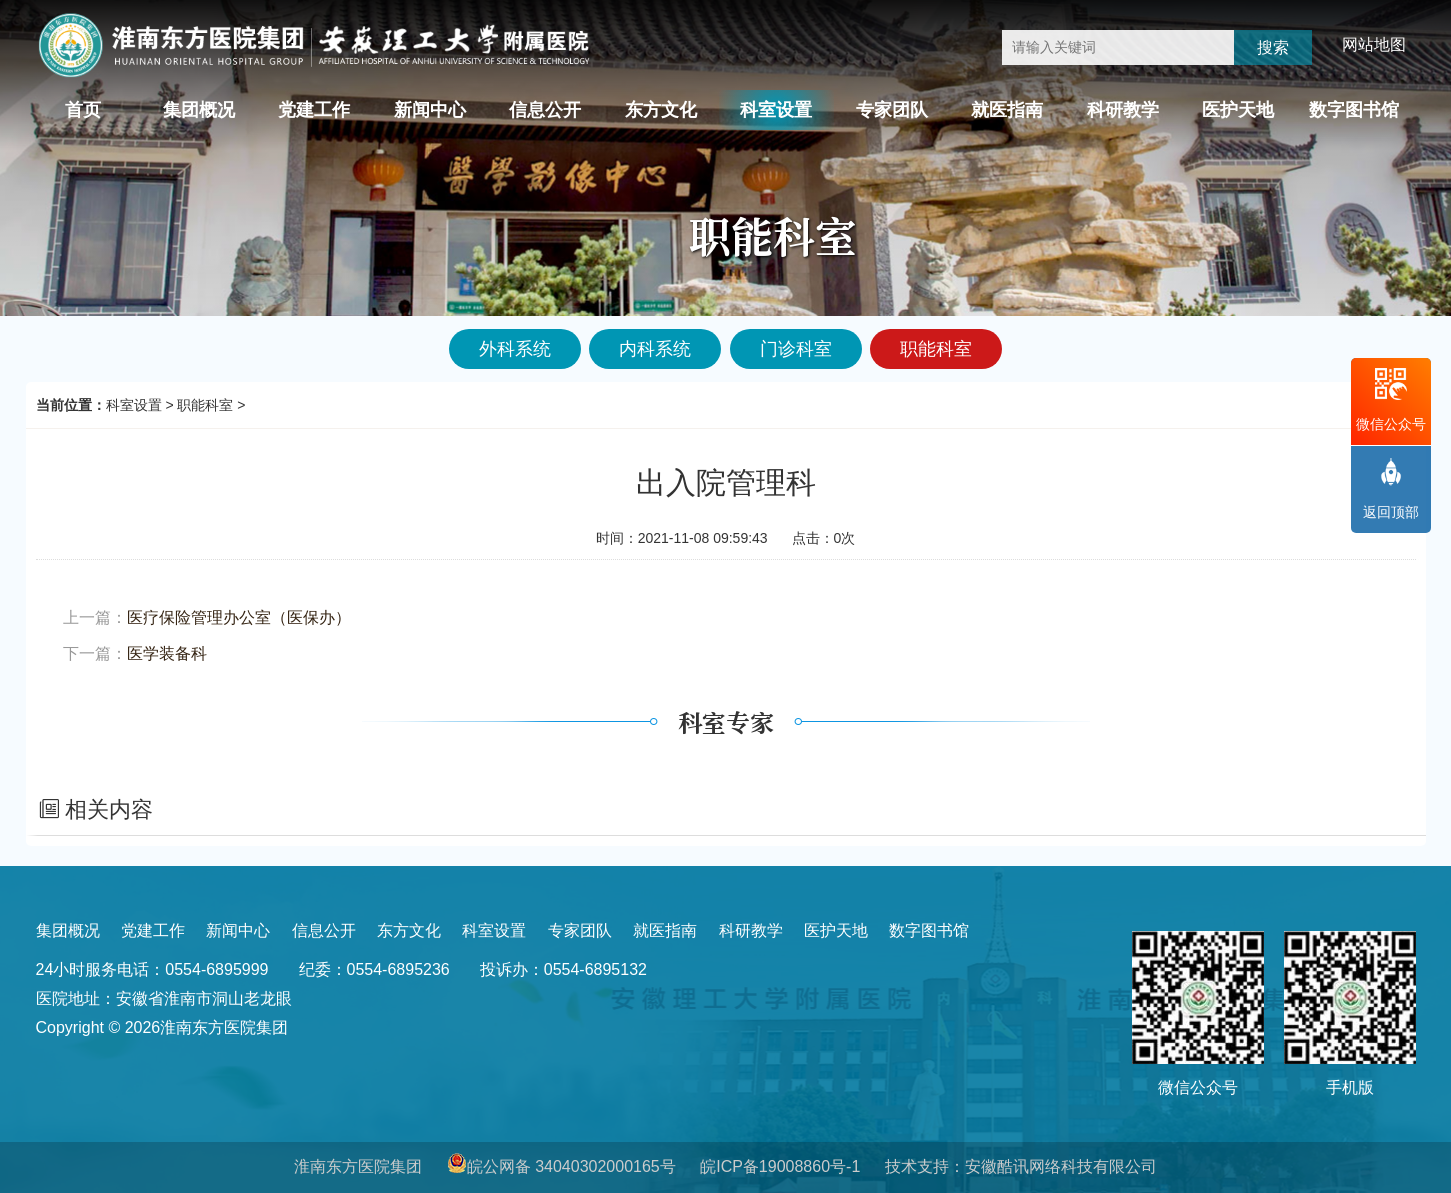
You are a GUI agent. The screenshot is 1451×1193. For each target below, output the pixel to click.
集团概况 (199, 110)
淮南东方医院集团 (358, 1166)
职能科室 (205, 405)
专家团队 (892, 110)
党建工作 (314, 110)
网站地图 (1374, 44)
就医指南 (1007, 110)
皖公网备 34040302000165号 (571, 1166)
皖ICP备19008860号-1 (780, 1166)
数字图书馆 (1354, 110)
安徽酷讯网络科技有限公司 (1061, 1166)
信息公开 (545, 110)
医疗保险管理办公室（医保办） (239, 617)
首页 (83, 110)
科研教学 (1123, 110)
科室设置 (776, 110)
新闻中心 (430, 110)
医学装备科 (167, 653)
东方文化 (661, 110)
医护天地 (1238, 110)
